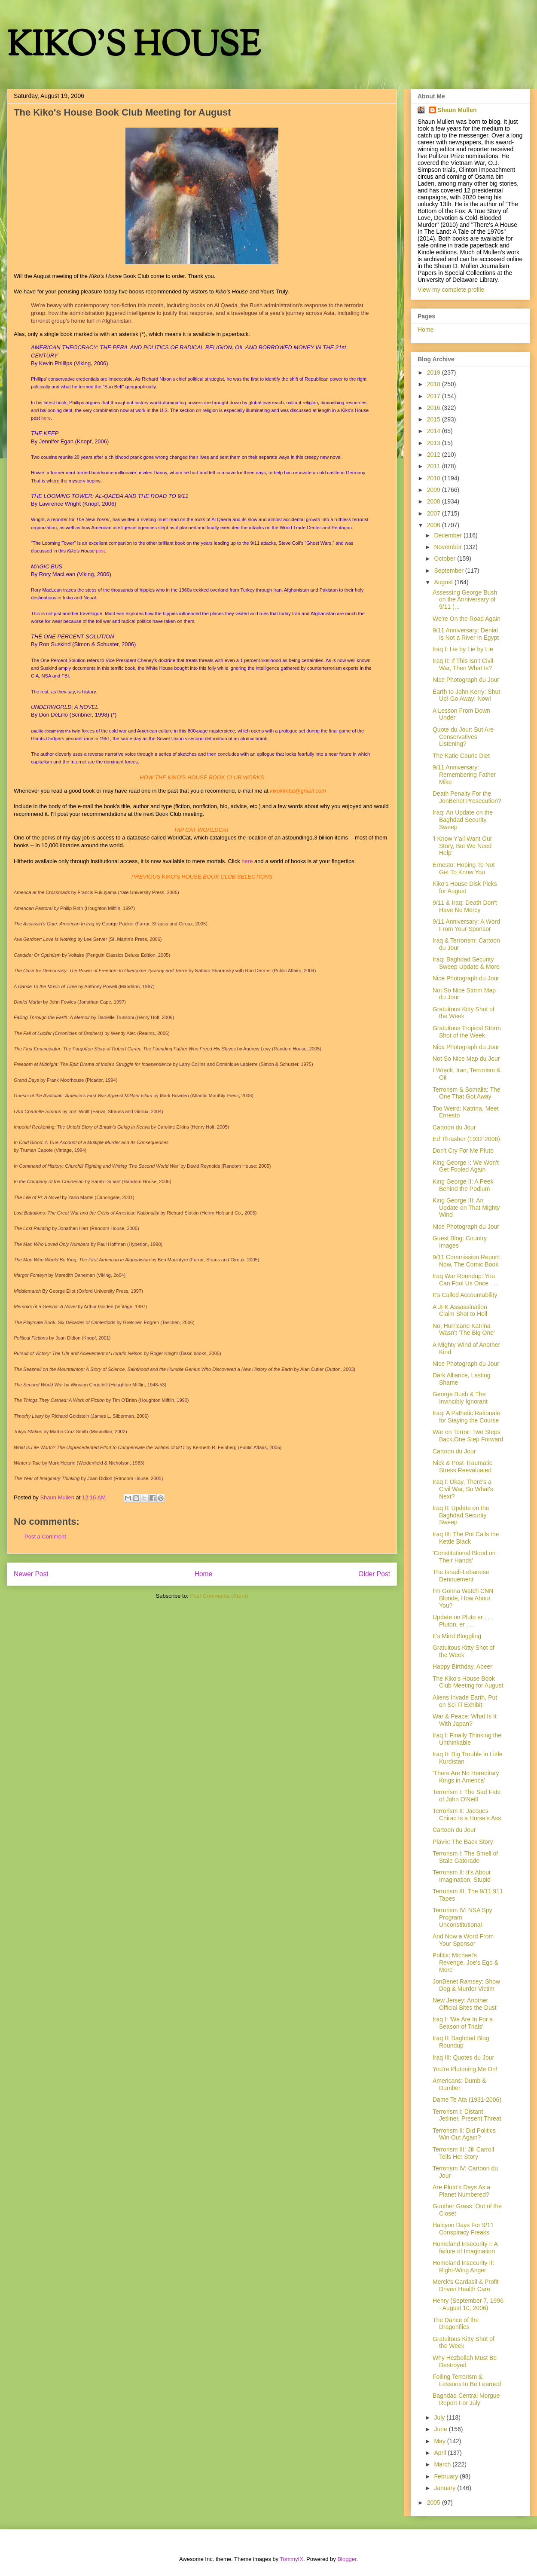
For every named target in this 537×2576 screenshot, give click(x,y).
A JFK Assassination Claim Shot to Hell (460, 1310)
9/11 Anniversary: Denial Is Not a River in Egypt (466, 634)
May (440, 2441)
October (445, 558)
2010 (434, 478)
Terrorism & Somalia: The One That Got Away (466, 1093)
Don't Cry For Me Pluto (463, 1150)
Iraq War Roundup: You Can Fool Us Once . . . (466, 1280)
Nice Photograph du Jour (466, 679)
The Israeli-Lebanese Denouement (461, 1576)
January (445, 2487)
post (100, 550)
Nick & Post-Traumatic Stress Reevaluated (462, 1466)
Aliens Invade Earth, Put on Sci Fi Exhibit (465, 1701)
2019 (434, 372)
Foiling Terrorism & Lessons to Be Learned (467, 2380)
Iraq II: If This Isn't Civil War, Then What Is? (463, 664)
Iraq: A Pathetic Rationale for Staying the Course (466, 1417)
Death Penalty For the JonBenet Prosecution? (467, 797)
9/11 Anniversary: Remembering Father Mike (464, 774)
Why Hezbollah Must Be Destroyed (465, 2361)
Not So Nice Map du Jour (466, 1058)
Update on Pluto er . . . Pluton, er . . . (463, 1621)
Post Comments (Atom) (219, 1596)
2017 (434, 396)
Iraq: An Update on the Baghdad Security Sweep (463, 819)
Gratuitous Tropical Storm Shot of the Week (467, 1032)
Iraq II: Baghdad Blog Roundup (461, 2042)
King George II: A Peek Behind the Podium (463, 1185)
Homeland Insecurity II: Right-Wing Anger (463, 2266)
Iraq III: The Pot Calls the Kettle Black (466, 1538)
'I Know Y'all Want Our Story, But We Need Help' (462, 846)
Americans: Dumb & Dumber (459, 2084)
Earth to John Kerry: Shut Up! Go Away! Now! (466, 695)
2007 (434, 513)
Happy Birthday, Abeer (462, 1666)
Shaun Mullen (457, 110)
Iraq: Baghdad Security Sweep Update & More (466, 963)
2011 (434, 466)
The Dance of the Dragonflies (456, 2324)
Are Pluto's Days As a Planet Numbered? (461, 2191)
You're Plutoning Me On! (465, 2069)
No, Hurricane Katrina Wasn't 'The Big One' (464, 1329)
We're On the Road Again (466, 618)
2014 (434, 430)
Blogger (346, 2559)
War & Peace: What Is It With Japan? (465, 1720)
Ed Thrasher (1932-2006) (466, 1138)
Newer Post (31, 1574)
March (443, 2464)
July (440, 2417)
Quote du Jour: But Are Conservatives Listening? (463, 737)
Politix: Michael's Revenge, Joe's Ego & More (465, 1962)
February (447, 2476)
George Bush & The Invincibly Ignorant (460, 1398)
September (449, 570)
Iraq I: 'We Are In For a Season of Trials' (463, 2023)
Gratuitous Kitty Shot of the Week (463, 1013)
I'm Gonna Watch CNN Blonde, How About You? (463, 1598)
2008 (434, 501)
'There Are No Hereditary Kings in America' (466, 1777)
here (46, 418)
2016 (434, 407)
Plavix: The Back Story (463, 1841)
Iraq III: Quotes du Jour (463, 2057)
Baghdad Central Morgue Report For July (466, 2399)
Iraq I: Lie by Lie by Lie (463, 649)
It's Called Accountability (465, 1294)
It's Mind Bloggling (457, 1636)
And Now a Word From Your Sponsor (463, 1940)
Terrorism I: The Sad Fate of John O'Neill (466, 1796)
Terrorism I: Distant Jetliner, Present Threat (467, 2115)
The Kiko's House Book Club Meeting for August (468, 1682)
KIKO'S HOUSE (133, 47)
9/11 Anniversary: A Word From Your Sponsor (466, 925)
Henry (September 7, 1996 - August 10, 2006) (468, 2304)
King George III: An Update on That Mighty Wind (466, 1207)
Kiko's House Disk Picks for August (465, 887)
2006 (434, 525)
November (448, 546)
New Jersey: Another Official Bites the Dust (465, 2004)
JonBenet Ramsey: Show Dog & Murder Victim (466, 1985)
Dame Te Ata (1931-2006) (467, 2099)
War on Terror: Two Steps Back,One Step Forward (468, 1435)
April (441, 2452)
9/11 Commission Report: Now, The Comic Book (466, 1261)
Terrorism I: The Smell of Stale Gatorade (465, 1857)
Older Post (374, 1574)
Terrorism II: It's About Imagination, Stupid (462, 1876)
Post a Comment (45, 1536)
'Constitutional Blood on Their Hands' (464, 1557)
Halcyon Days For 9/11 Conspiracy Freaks (463, 2229)
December (448, 535)
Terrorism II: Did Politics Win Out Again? (464, 2134)
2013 (434, 443)
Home (204, 1574)
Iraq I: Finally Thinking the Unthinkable (467, 1739)
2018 (434, 384)
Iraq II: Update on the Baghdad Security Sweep (461, 1515)
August (444, 582)
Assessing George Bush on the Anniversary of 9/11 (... (465, 599)
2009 (434, 489)
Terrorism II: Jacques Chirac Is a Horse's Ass (467, 1814)
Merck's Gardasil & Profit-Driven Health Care (466, 2285)
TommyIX (291, 2559)
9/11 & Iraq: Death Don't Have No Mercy (465, 906)
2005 (434, 2502)
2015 (434, 419)
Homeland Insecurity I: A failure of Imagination (465, 2247)
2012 (434, 454)
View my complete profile (451, 289)
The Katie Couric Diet (461, 755)
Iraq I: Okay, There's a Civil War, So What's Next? (463, 1489)
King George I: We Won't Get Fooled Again (466, 1166)
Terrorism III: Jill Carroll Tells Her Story (463, 2153)
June (441, 2429)
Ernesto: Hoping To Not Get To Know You (464, 868)
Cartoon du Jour (454, 1127)
